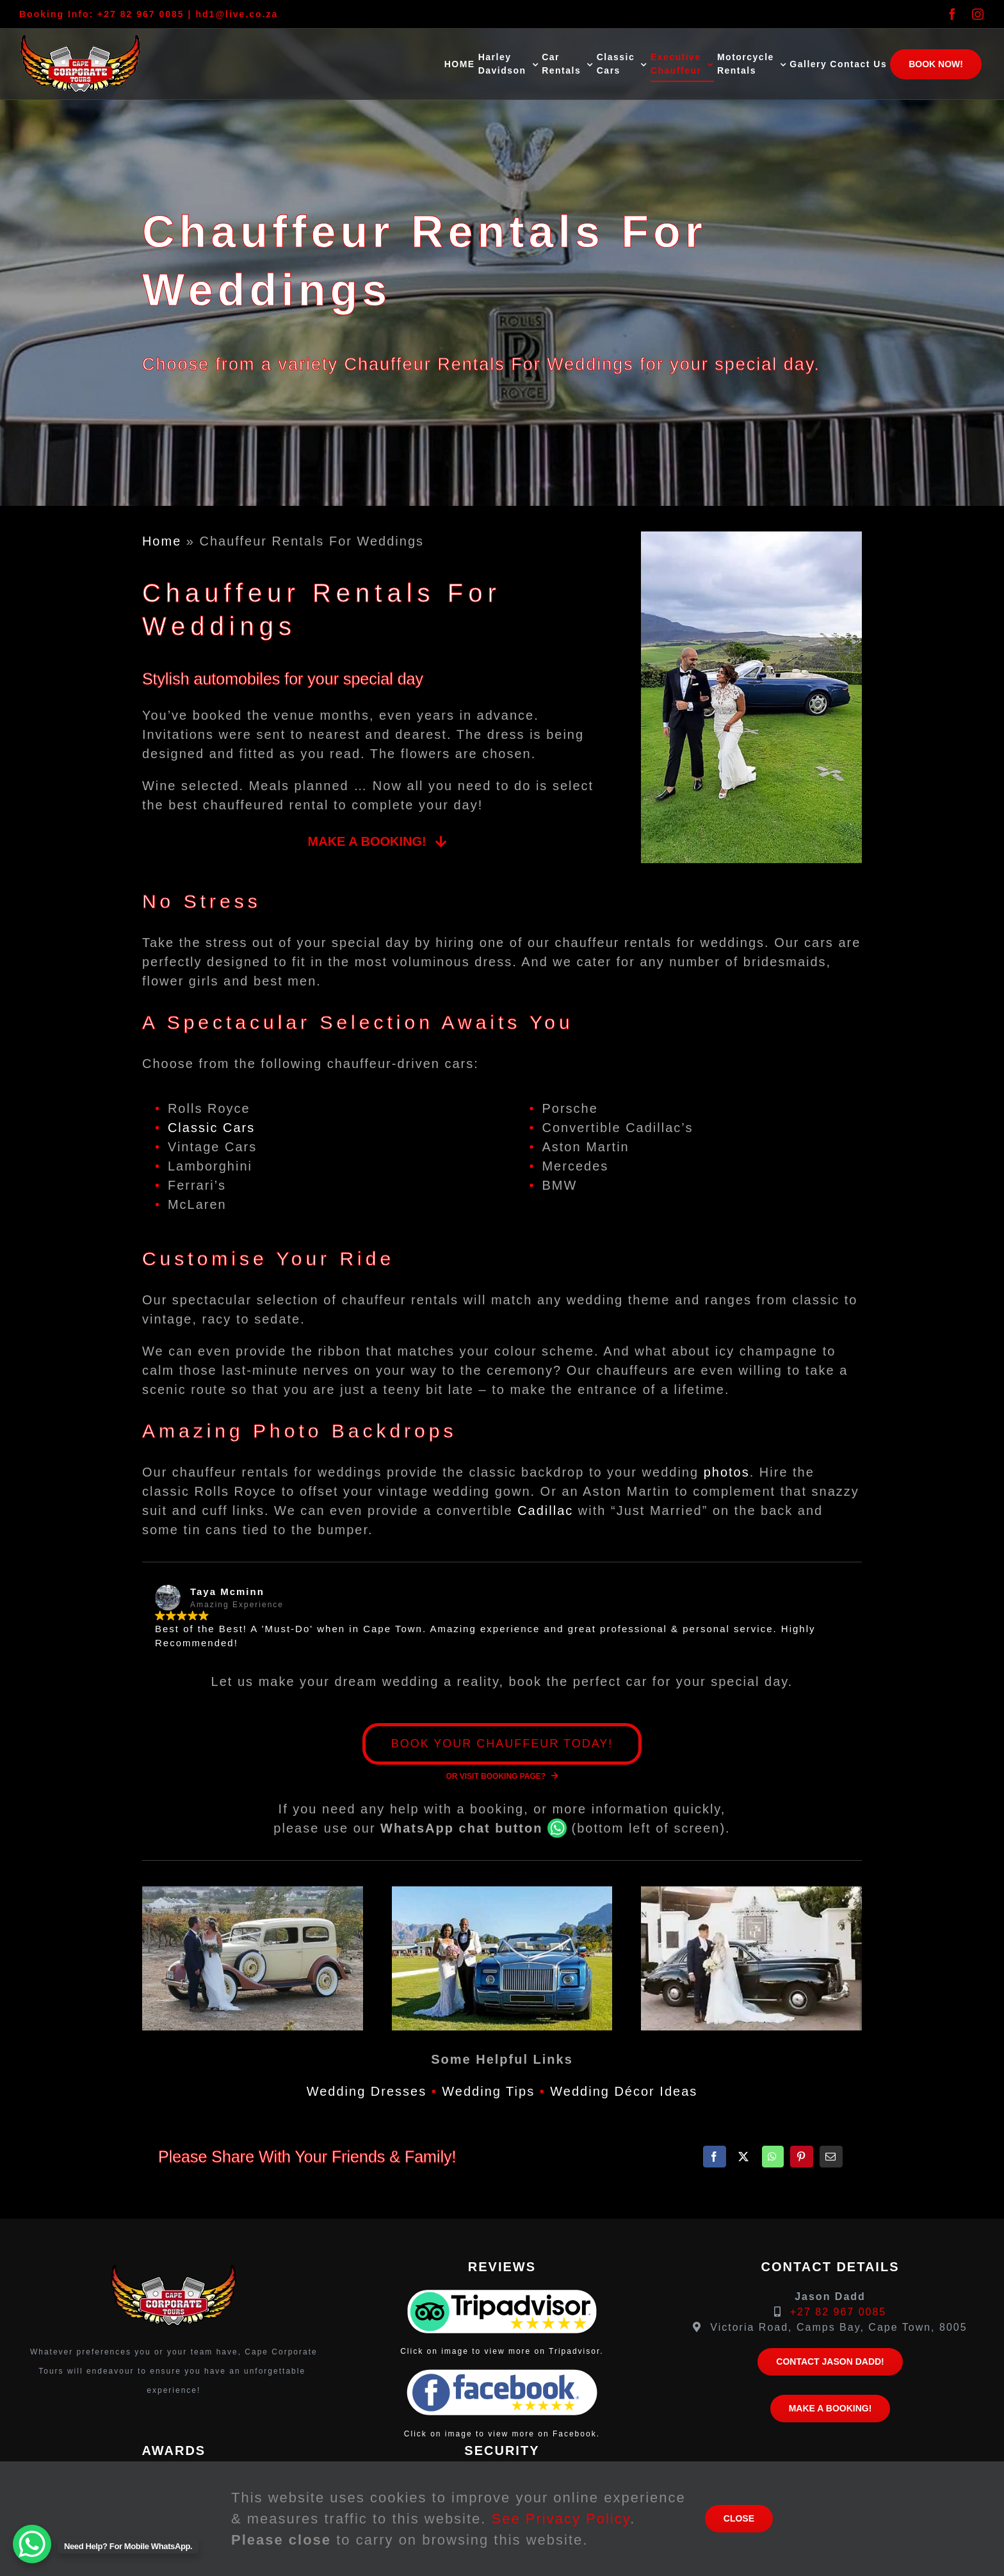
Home (161, 541)
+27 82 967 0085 (140, 14)
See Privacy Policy (561, 2519)
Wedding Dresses (366, 2091)
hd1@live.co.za (237, 14)
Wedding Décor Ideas (623, 2091)
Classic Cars (211, 1128)
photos (727, 1472)
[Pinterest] (801, 2157)
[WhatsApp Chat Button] (32, 2544)
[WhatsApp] (773, 2157)
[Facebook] (714, 2157)
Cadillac (545, 1510)
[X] (744, 2157)
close (739, 2518)
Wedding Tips (488, 2091)
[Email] (831, 2157)
